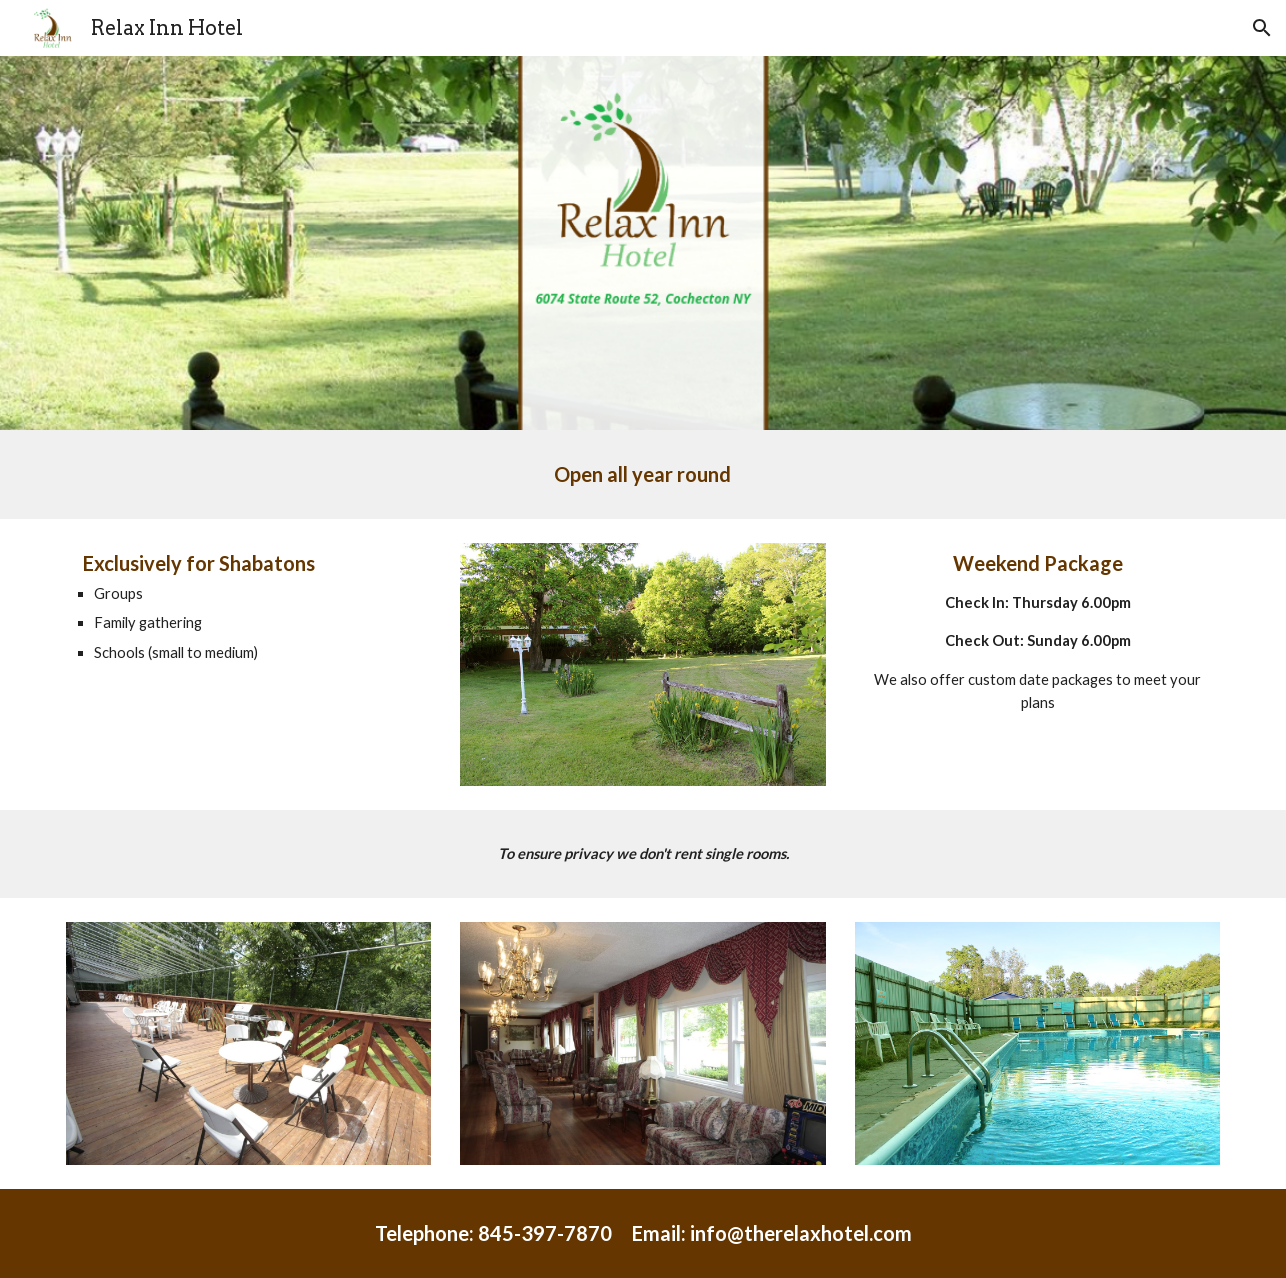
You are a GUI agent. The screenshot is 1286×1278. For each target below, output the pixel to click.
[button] (1262, 28)
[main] (642, 474)
